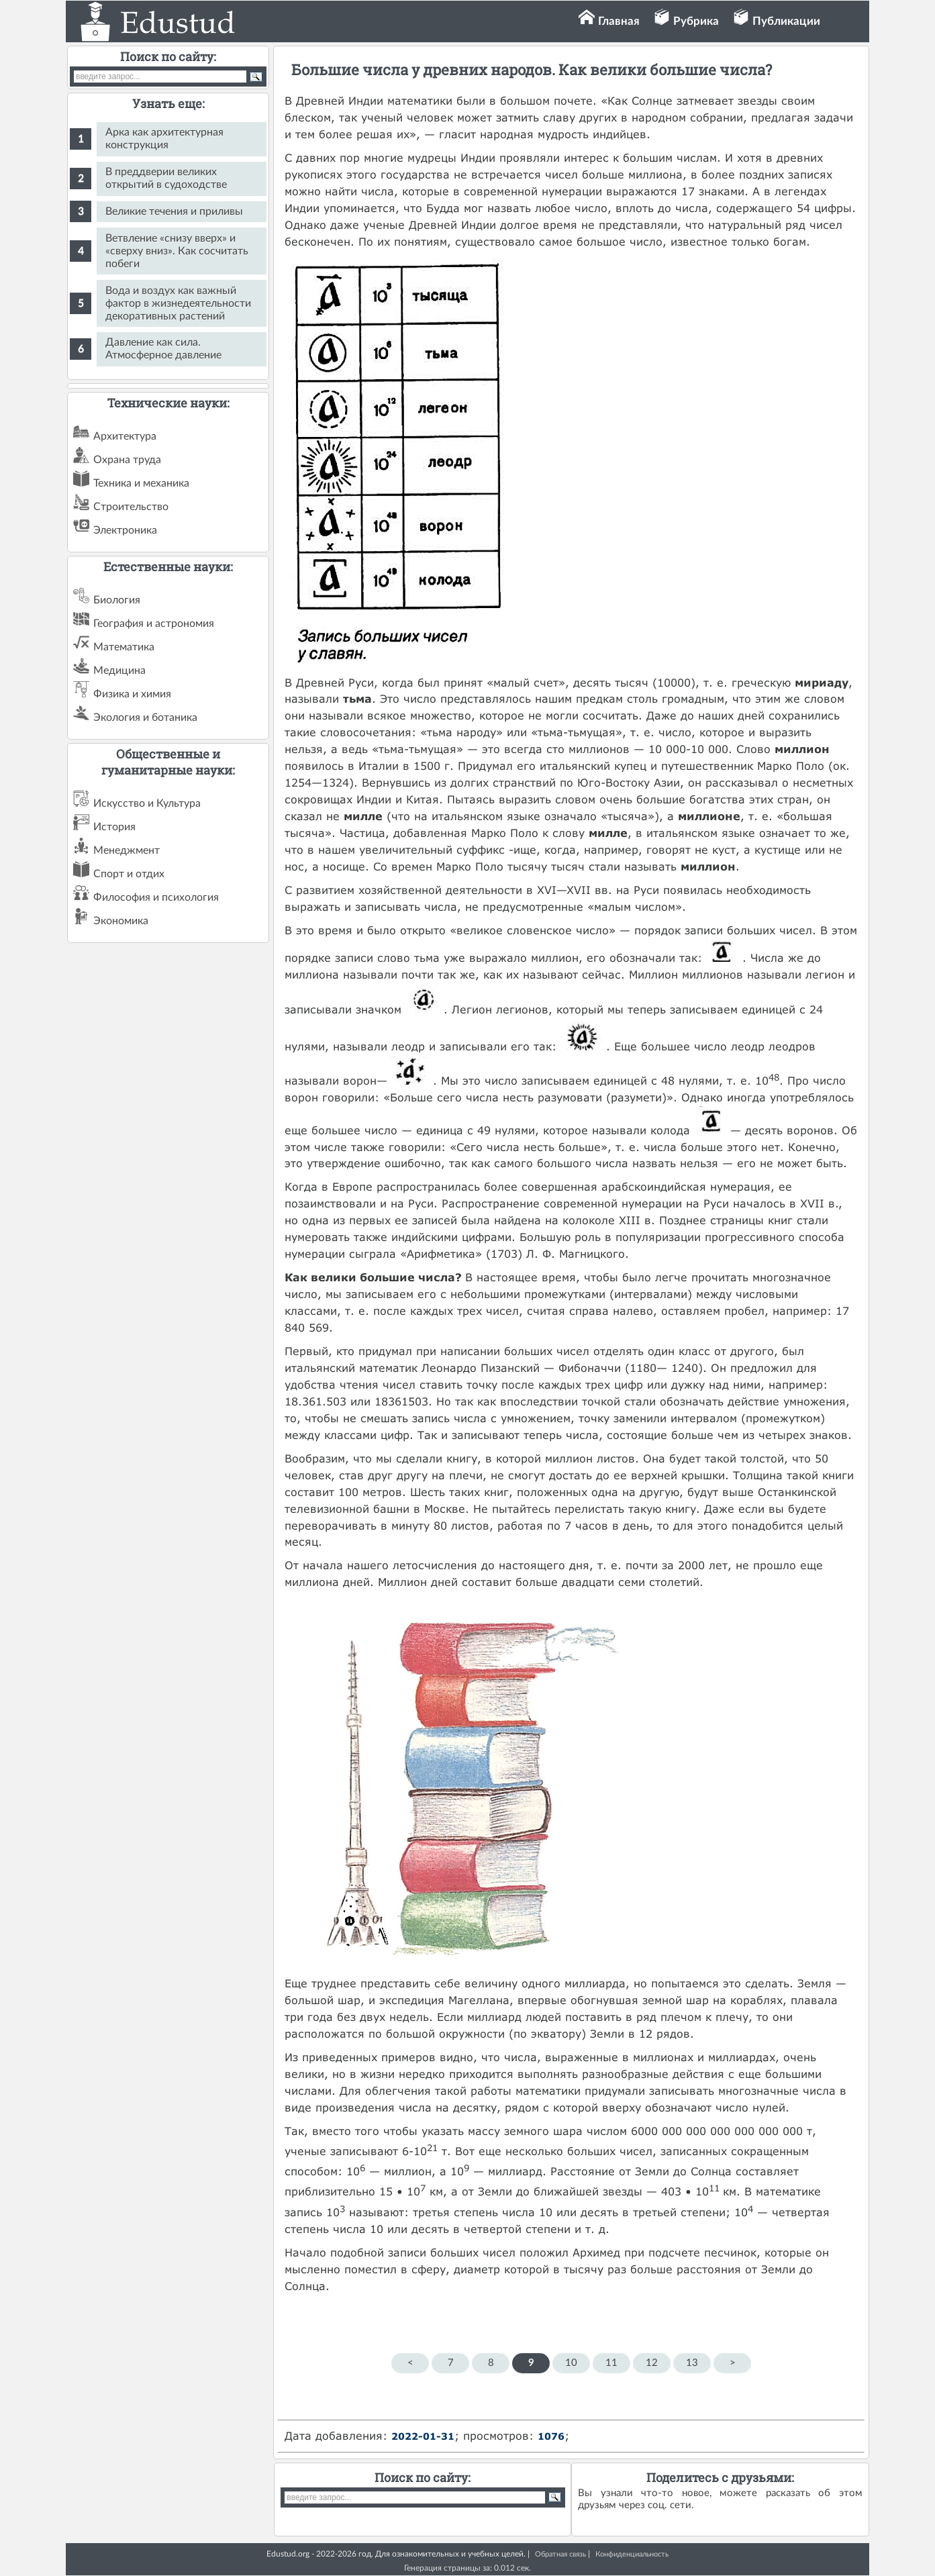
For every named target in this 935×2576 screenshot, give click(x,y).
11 (611, 2363)
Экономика (120, 920)
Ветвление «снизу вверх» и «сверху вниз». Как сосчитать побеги (176, 251)
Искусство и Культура (147, 803)
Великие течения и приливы (174, 211)
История (114, 827)
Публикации (786, 21)
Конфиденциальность (632, 2554)
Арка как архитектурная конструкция (164, 138)
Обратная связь (560, 2554)
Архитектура (124, 436)
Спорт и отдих (128, 874)
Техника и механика (141, 483)
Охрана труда (127, 459)
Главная (619, 21)
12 (652, 2363)
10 (571, 2363)
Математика (123, 647)
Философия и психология (156, 897)
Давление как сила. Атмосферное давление (163, 348)
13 (692, 2363)
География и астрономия (153, 623)
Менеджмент (126, 850)
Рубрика (696, 21)
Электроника (125, 530)
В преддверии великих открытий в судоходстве (166, 178)
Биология (116, 600)
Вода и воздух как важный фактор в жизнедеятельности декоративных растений (178, 303)
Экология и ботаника (145, 717)
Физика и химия (132, 694)
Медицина (119, 670)
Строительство (130, 506)
